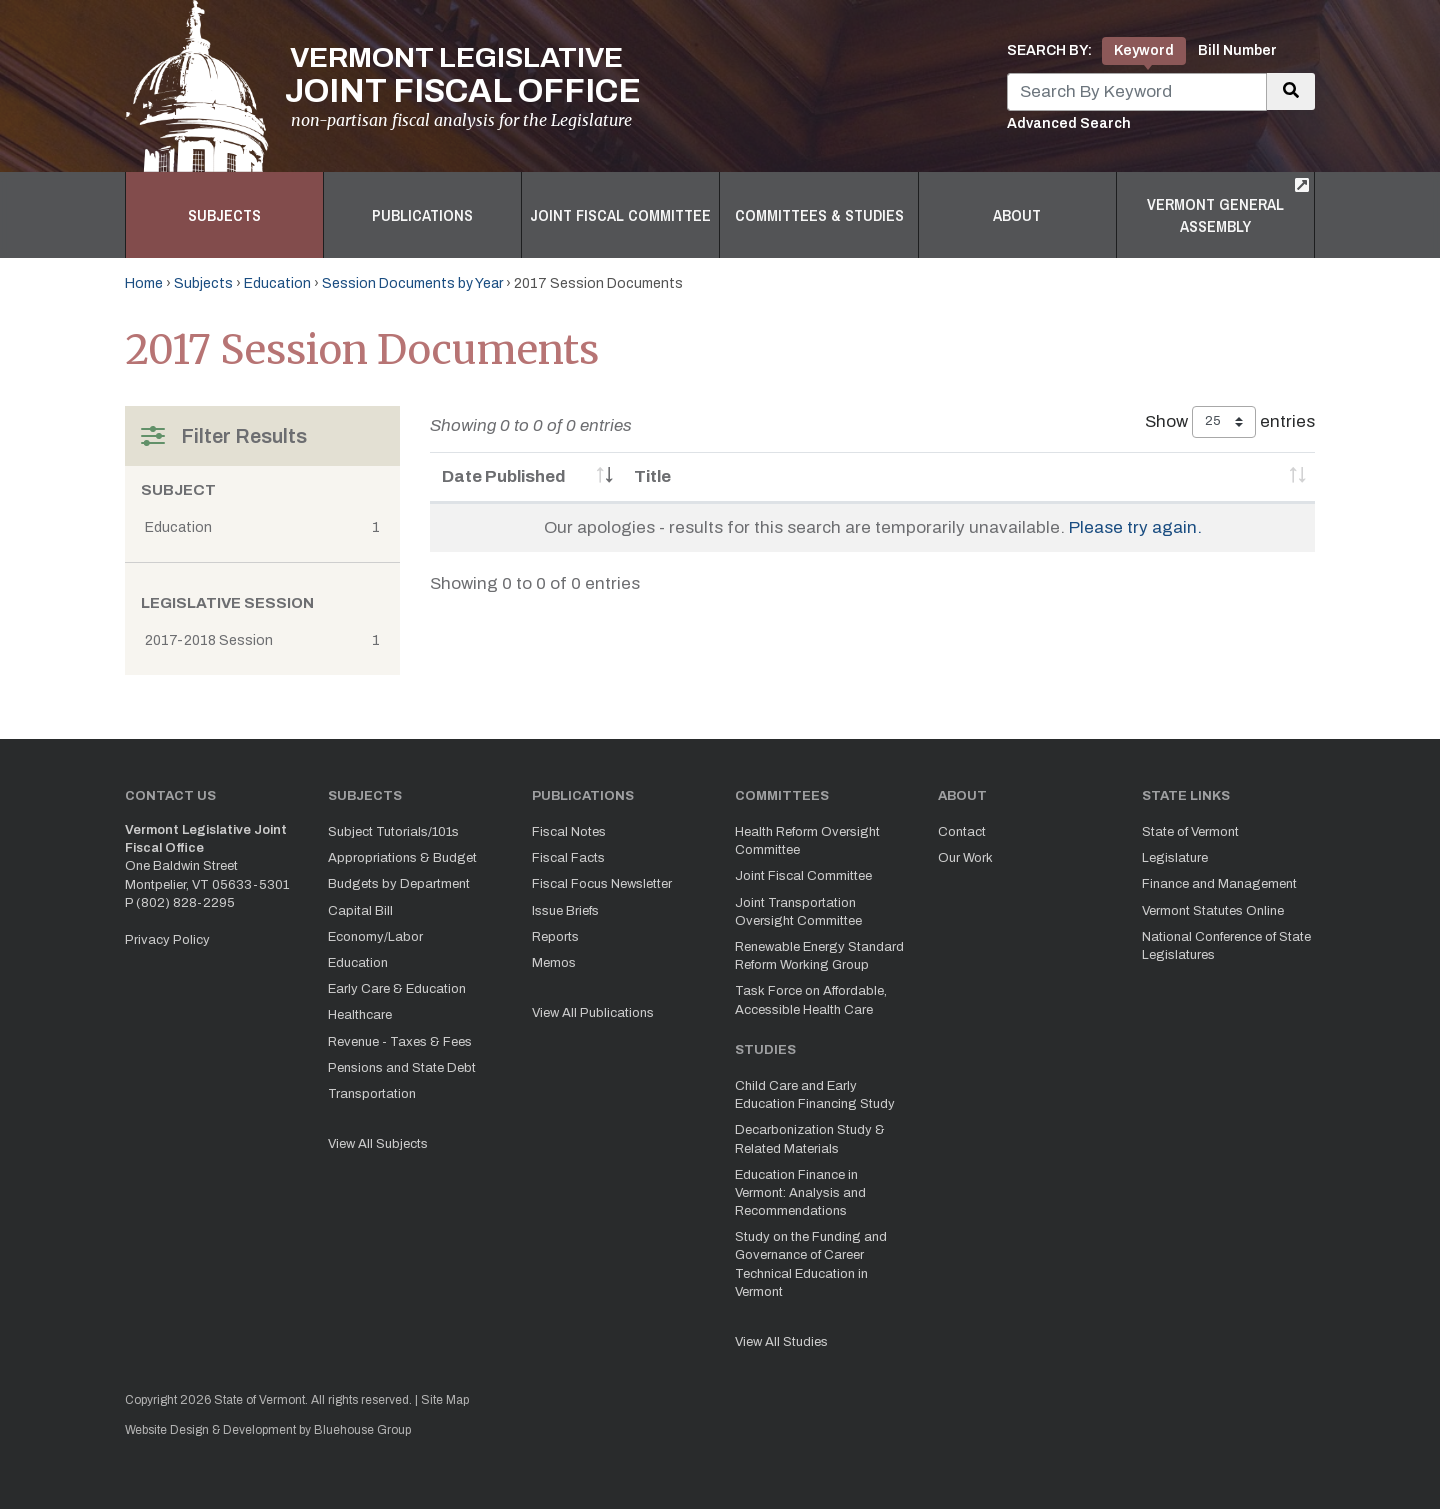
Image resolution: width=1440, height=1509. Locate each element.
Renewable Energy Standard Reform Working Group (819, 956)
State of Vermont (1190, 832)
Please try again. (1135, 527)
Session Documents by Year (412, 283)
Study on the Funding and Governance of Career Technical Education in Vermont (811, 1264)
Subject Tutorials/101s (393, 832)
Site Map (445, 1400)
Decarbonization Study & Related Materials (810, 1139)
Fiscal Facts (568, 858)
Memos (554, 963)
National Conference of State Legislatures (1226, 946)
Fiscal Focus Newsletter (602, 884)
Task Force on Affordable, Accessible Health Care (811, 1000)
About (1017, 215)
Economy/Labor (375, 937)
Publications (422, 215)
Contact (962, 832)
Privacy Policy (167, 940)
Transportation (372, 1094)
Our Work (965, 858)
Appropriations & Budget (402, 858)
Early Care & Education (397, 989)
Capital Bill (360, 911)
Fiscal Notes (569, 832)
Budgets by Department (399, 884)
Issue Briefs (565, 911)
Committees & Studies (819, 215)
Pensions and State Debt (402, 1068)
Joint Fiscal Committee (620, 215)
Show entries (1230, 422)
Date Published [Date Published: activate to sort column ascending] (504, 476)
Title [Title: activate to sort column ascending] (652, 476)
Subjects (224, 215)
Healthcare (360, 1015)
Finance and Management (1219, 884)
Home (144, 283)
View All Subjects (378, 1144)
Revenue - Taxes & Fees (400, 1042)
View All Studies (781, 1342)
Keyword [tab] (1144, 50)
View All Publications (593, 1013)
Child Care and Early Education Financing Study (815, 1095)
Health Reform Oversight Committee (807, 841)
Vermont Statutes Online (1213, 911)
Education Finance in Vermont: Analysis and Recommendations (800, 1193)
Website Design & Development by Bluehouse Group (268, 1430)
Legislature (1175, 858)
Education (277, 283)
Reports (555, 937)
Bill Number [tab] (1237, 50)
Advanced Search (1069, 123)
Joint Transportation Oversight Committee (798, 912)
